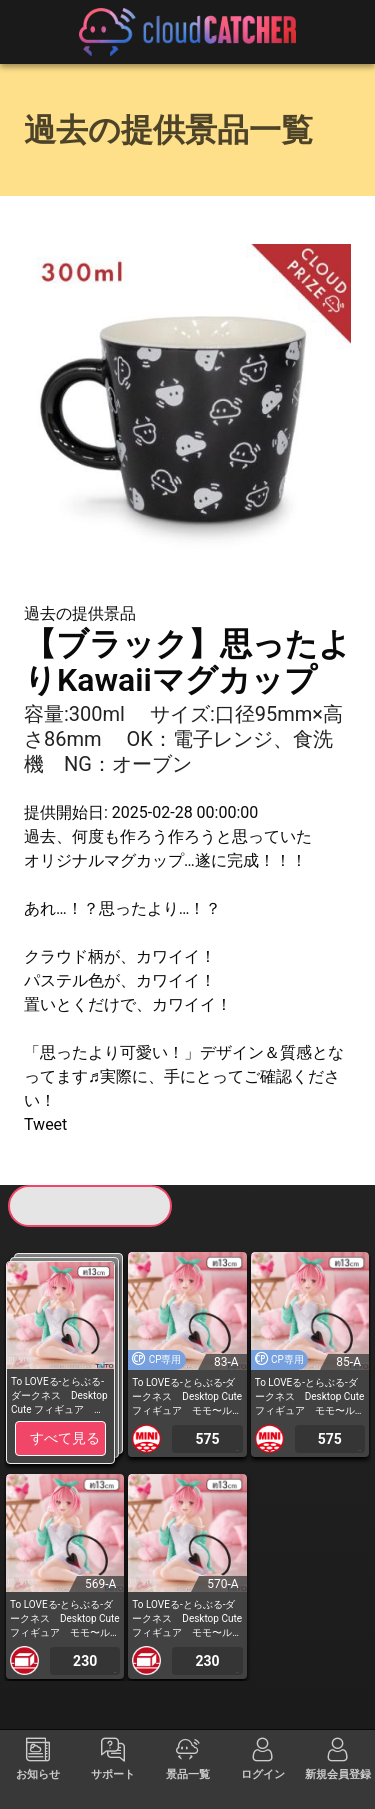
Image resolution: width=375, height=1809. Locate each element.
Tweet (45, 1124)
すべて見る (65, 1438)
